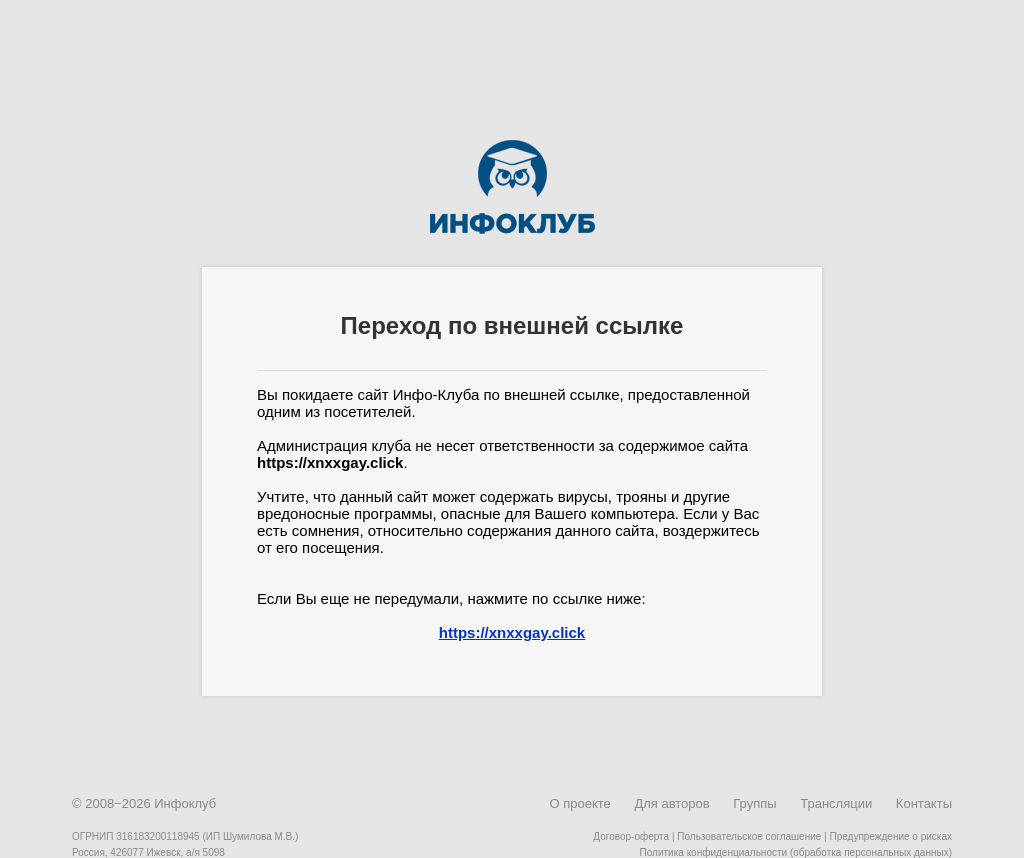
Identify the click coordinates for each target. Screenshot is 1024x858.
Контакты (924, 803)
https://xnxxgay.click (512, 632)
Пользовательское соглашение (749, 836)
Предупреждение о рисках (890, 836)
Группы (754, 803)
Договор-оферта (631, 836)
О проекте (579, 803)
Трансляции (836, 803)
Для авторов (671, 803)
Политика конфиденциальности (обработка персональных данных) (796, 852)
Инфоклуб (185, 803)
